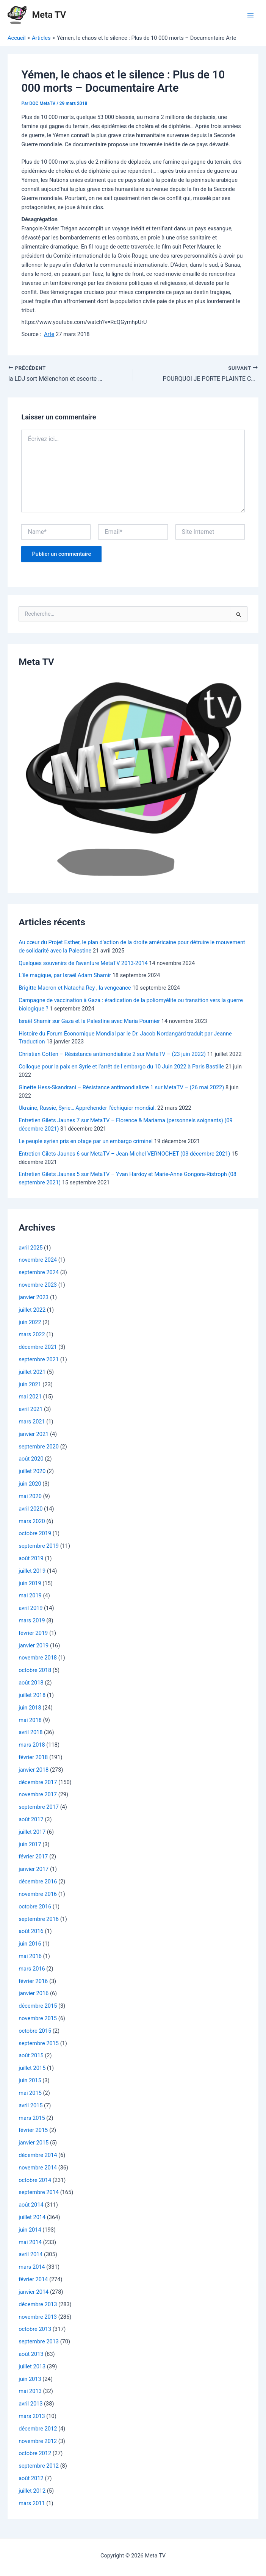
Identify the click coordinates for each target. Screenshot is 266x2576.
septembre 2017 (39, 1806)
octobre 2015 (35, 2030)
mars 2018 (32, 1744)
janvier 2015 (34, 2142)
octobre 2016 (35, 1906)
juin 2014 (30, 2229)
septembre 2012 (39, 2465)
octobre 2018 (35, 1670)
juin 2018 (30, 1707)
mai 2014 (30, 2241)
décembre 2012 (38, 2428)
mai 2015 (30, 2092)
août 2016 (31, 1931)
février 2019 (33, 1632)
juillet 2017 (32, 1831)
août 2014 (31, 2204)
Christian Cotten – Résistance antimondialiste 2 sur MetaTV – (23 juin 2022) (112, 1054)
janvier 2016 (34, 1993)
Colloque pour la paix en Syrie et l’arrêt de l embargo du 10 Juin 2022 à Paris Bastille (121, 1066)
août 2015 (31, 2055)
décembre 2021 (38, 1347)
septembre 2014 (39, 2192)
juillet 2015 (32, 2068)
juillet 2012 (32, 2490)
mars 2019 (32, 1620)
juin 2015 (30, 2080)
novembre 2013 (38, 2316)
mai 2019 (30, 1595)
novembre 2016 (38, 1893)
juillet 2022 (32, 1309)
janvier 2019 (34, 1645)
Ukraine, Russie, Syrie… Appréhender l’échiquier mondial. (87, 1107)
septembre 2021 (39, 1359)
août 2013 (31, 2353)
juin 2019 (30, 1583)
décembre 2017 (38, 1781)
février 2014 (33, 2279)
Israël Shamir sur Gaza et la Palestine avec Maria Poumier (89, 1020)
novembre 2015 (38, 2018)
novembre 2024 (38, 1259)
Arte (49, 334)
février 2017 (33, 1856)
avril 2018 (30, 1732)
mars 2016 (32, 1968)
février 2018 (33, 1756)
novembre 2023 (38, 1284)
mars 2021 (32, 1421)
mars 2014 (32, 2266)
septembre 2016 (39, 1918)
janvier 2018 (34, 1769)
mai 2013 (30, 2391)
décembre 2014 (38, 2154)
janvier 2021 (34, 1433)
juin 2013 (30, 2378)
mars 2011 (32, 2502)
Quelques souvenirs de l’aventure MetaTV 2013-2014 (83, 962)
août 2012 (31, 2478)
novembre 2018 (38, 1657)
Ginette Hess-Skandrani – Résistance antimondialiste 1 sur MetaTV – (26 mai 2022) (121, 1087)
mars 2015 (32, 2117)
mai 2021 (30, 1396)
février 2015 (33, 2130)
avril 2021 (30, 1409)
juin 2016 (30, 1943)
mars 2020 (32, 1520)
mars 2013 (32, 2416)
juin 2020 (30, 1483)
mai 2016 (30, 1955)
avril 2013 (30, 2403)
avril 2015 (30, 2105)
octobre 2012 (35, 2453)
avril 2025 (30, 1247)
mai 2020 (30, 1495)
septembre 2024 (39, 1272)
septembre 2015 (39, 2043)
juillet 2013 (32, 2366)
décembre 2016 (38, 1881)
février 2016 (33, 1980)
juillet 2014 (32, 2217)
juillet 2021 (32, 1371)
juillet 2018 (32, 1694)
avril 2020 (30, 1508)
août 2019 (31, 1558)
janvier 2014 (34, 2291)
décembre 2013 (38, 2304)
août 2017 (31, 1819)
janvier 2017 (34, 1869)
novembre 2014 (38, 2167)
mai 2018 (30, 1719)
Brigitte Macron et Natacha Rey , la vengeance (75, 987)
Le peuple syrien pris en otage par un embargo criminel (86, 1140)
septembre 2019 (39, 1545)
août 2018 (31, 1682)
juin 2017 (30, 1844)
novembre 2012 (38, 2440)
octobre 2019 (35, 1533)
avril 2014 (30, 2254)
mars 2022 (32, 1334)
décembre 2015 (38, 2005)
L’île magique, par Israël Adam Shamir (65, 975)
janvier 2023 (34, 1296)
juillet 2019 (32, 1570)
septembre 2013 (39, 2341)
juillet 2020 (32, 1471)
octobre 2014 (35, 2179)
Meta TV (49, 14)
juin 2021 (30, 1384)
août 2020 (31, 1458)
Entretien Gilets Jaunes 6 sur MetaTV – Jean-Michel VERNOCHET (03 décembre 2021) (124, 1153)
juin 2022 (30, 1321)
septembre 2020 (39, 1446)
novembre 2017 (38, 1794)
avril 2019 (30, 1608)
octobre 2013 (35, 2329)
